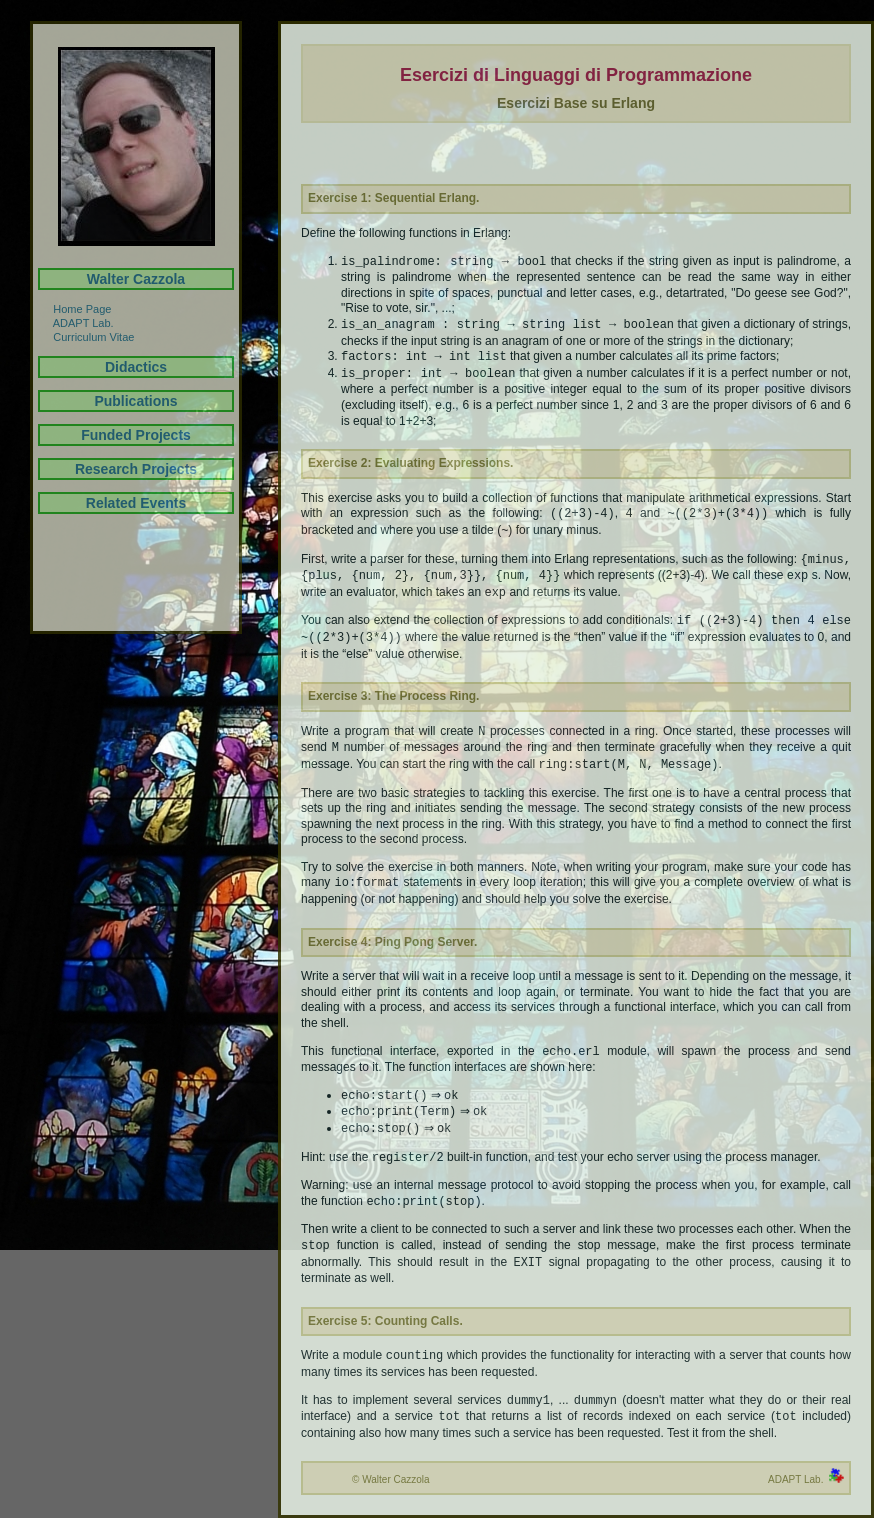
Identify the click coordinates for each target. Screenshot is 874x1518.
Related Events (136, 503)
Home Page (74, 309)
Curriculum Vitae (86, 337)
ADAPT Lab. (76, 323)
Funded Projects (136, 435)
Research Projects (136, 469)
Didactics (136, 367)
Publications (135, 401)
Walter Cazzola (136, 279)
